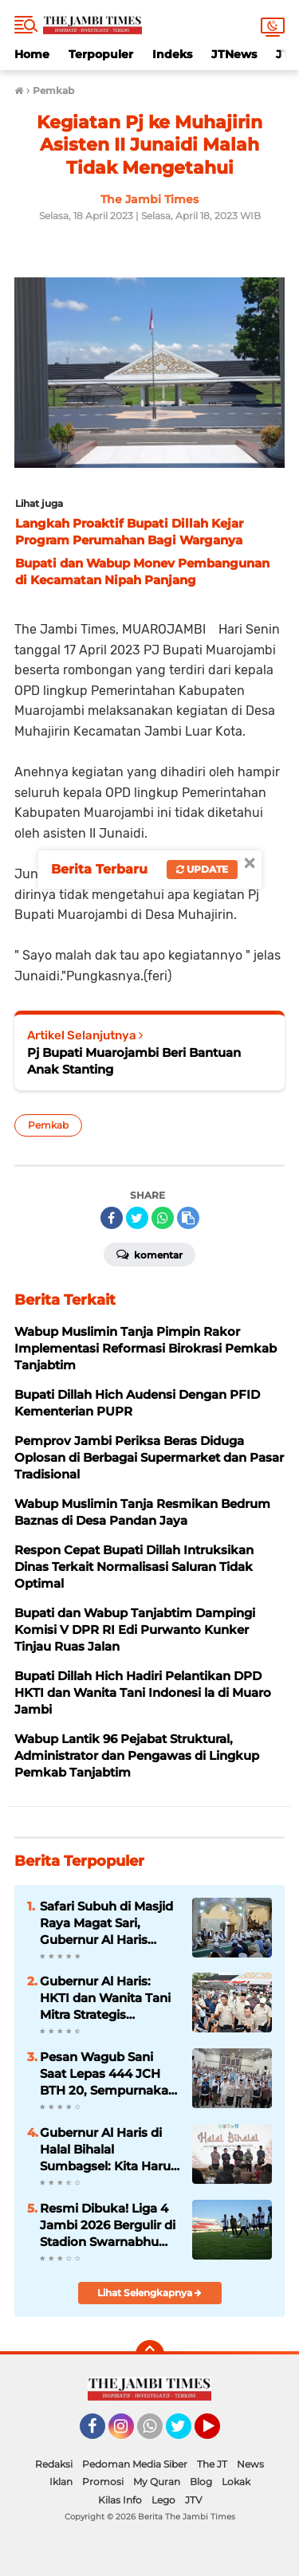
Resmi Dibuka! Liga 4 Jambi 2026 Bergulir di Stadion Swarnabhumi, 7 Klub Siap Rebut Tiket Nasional (109, 2225)
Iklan (61, 2482)
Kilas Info (120, 2500)
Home (31, 54)
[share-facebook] (111, 1218)
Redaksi (54, 2464)
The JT (212, 2464)
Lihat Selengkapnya (149, 2293)
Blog (201, 2482)
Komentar (149, 1254)
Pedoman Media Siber (134, 2464)
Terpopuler (101, 54)
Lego (163, 2500)
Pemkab (48, 1125)
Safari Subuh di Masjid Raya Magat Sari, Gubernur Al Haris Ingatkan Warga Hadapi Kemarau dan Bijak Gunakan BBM (106, 1923)
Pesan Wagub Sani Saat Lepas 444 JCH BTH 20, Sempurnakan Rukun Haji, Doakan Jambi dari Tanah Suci (108, 2074)
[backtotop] (150, 2354)
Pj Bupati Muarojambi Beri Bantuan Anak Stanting (134, 1061)
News (250, 2464)
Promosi (103, 2482)
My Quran (156, 2482)
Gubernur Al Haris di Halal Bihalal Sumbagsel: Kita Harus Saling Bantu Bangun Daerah (108, 2149)
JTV (193, 2500)
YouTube (218, 2433)
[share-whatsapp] (162, 1218)
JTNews (234, 54)
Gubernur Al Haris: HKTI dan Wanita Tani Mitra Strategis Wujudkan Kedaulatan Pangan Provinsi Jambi (108, 1998)
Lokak (236, 2482)
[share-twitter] (137, 1218)
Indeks (172, 54)
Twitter (186, 2433)
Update (202, 869)
